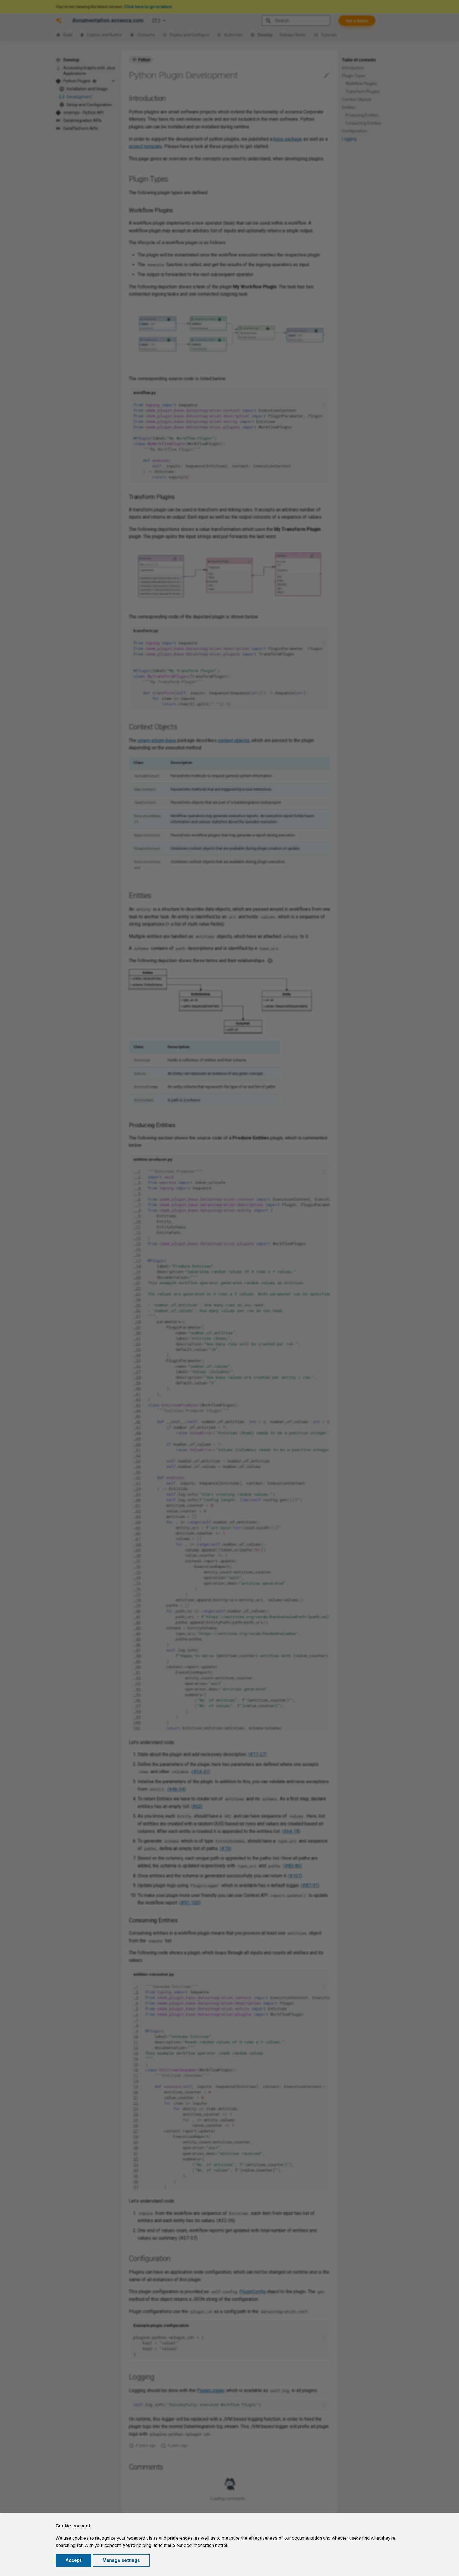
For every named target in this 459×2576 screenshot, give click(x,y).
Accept (73, 2560)
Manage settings (121, 2560)
